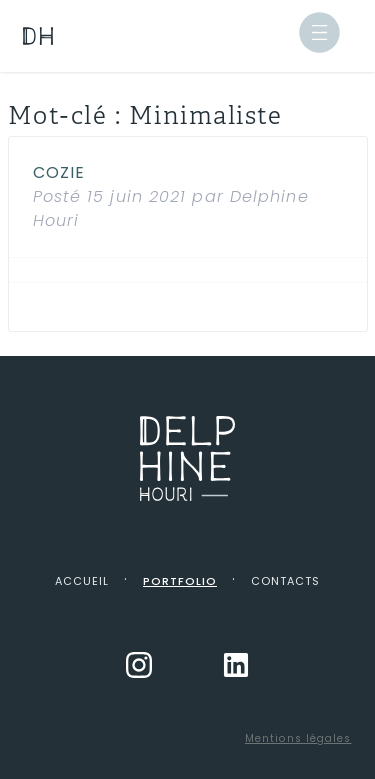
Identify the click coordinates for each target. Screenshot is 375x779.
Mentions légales (298, 738)
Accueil (82, 581)
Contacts (285, 581)
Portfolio (180, 581)
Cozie (59, 172)
